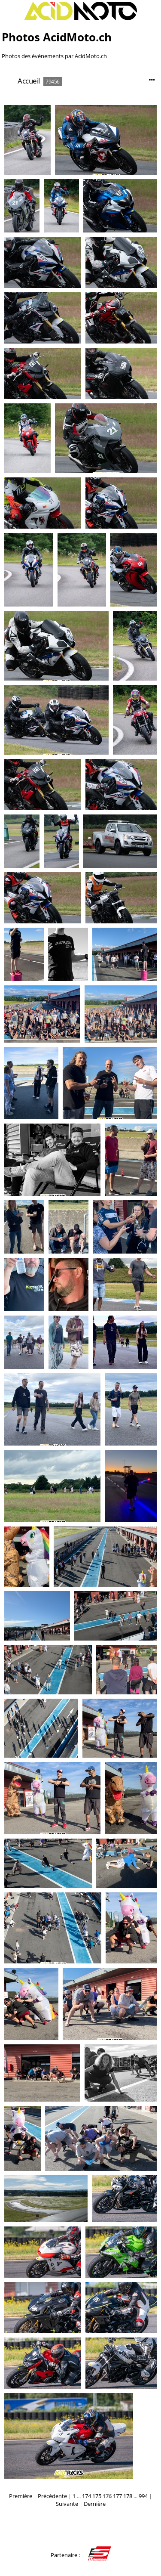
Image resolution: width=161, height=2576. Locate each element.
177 (117, 2496)
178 (127, 2496)
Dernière (95, 2504)
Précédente (52, 2496)
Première (20, 2496)
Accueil (29, 81)
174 (86, 2496)
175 (96, 2496)
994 (143, 2496)
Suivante (67, 2504)
